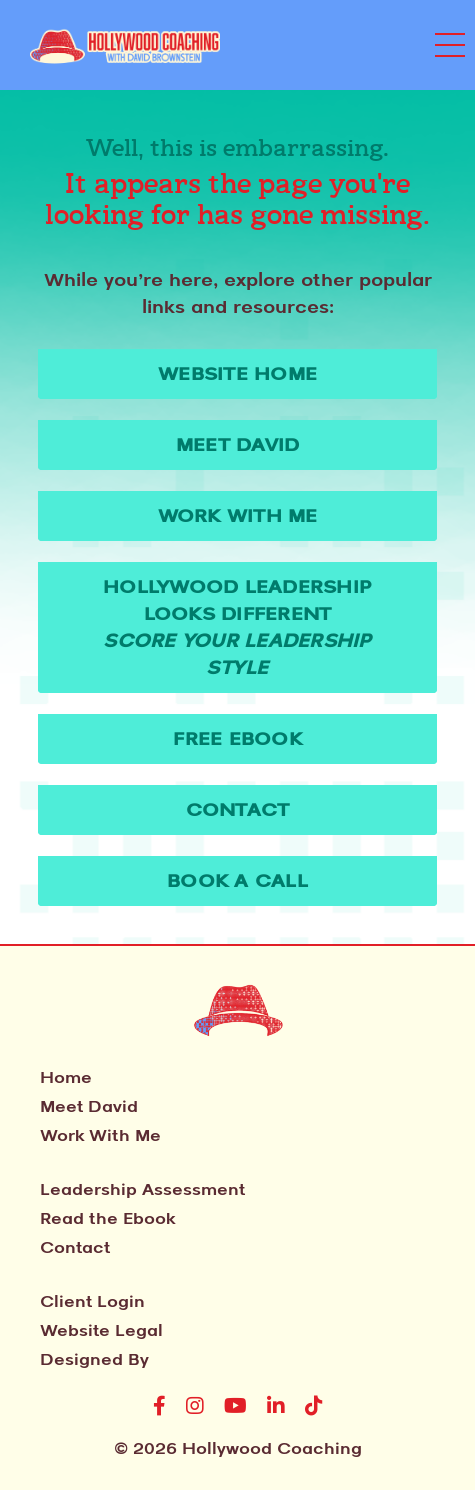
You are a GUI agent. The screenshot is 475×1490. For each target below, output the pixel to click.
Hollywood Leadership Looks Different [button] (237, 626)
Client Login (92, 1301)
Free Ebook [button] (237, 738)
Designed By (94, 1359)
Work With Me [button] (238, 515)
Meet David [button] (238, 444)
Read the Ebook (107, 1218)
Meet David (89, 1106)
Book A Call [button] (237, 880)
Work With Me (100, 1135)
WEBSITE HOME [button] (237, 373)
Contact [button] (238, 809)
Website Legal (101, 1330)
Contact (75, 1247)
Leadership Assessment (142, 1189)
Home (66, 1077)
